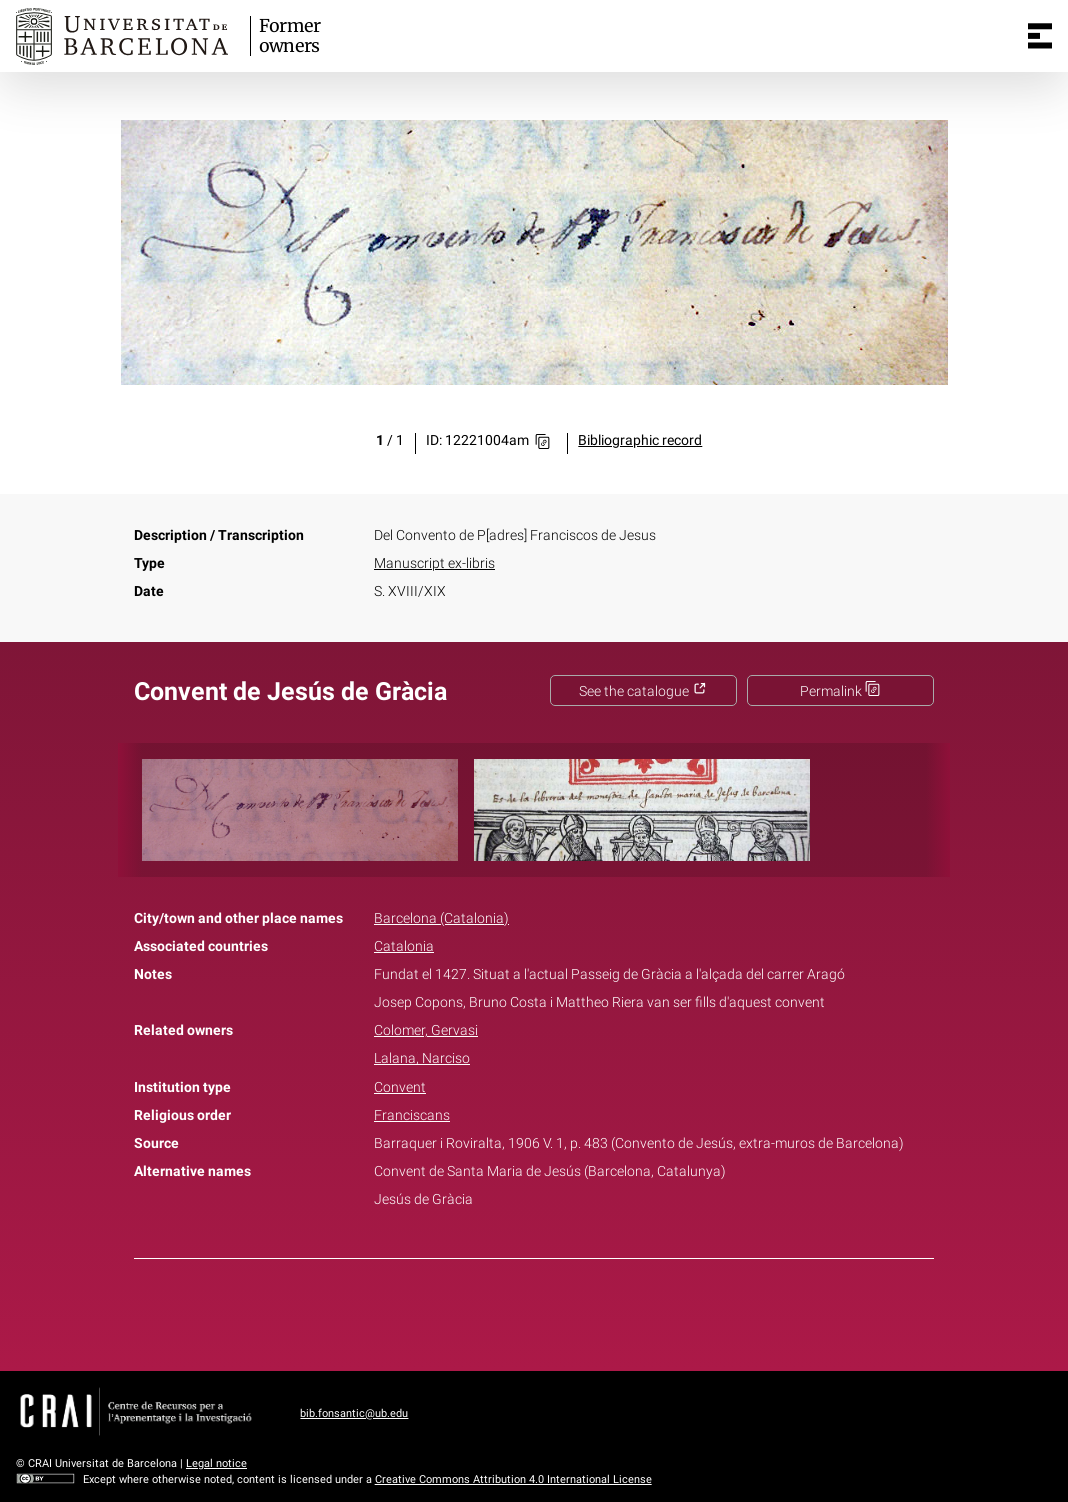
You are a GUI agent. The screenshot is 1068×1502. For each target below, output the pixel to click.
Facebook (478, 1311)
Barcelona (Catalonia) (441, 918)
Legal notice (216, 1463)
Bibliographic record (640, 440)
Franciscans (412, 1115)
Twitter (523, 1311)
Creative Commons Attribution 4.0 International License (513, 1479)
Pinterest (569, 1311)
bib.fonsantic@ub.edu (354, 1413)
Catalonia (404, 946)
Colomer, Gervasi (426, 1030)
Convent (400, 1087)
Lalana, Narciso (422, 1058)
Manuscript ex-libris (434, 563)
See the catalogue (643, 691)
